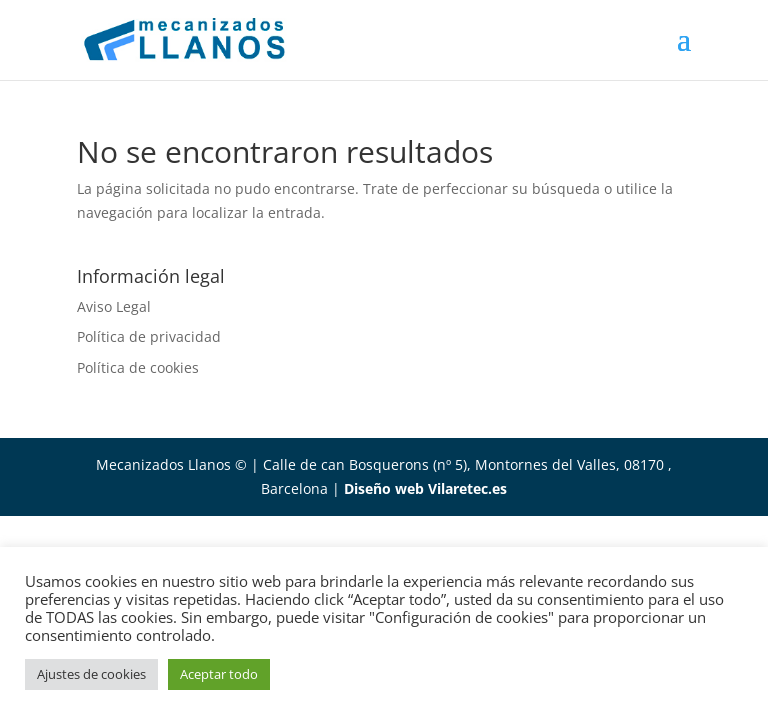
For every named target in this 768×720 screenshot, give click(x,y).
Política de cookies (138, 367)
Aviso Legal (114, 306)
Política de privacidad (149, 336)
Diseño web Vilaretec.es (425, 488)
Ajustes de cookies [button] (91, 674)
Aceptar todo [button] (219, 674)
